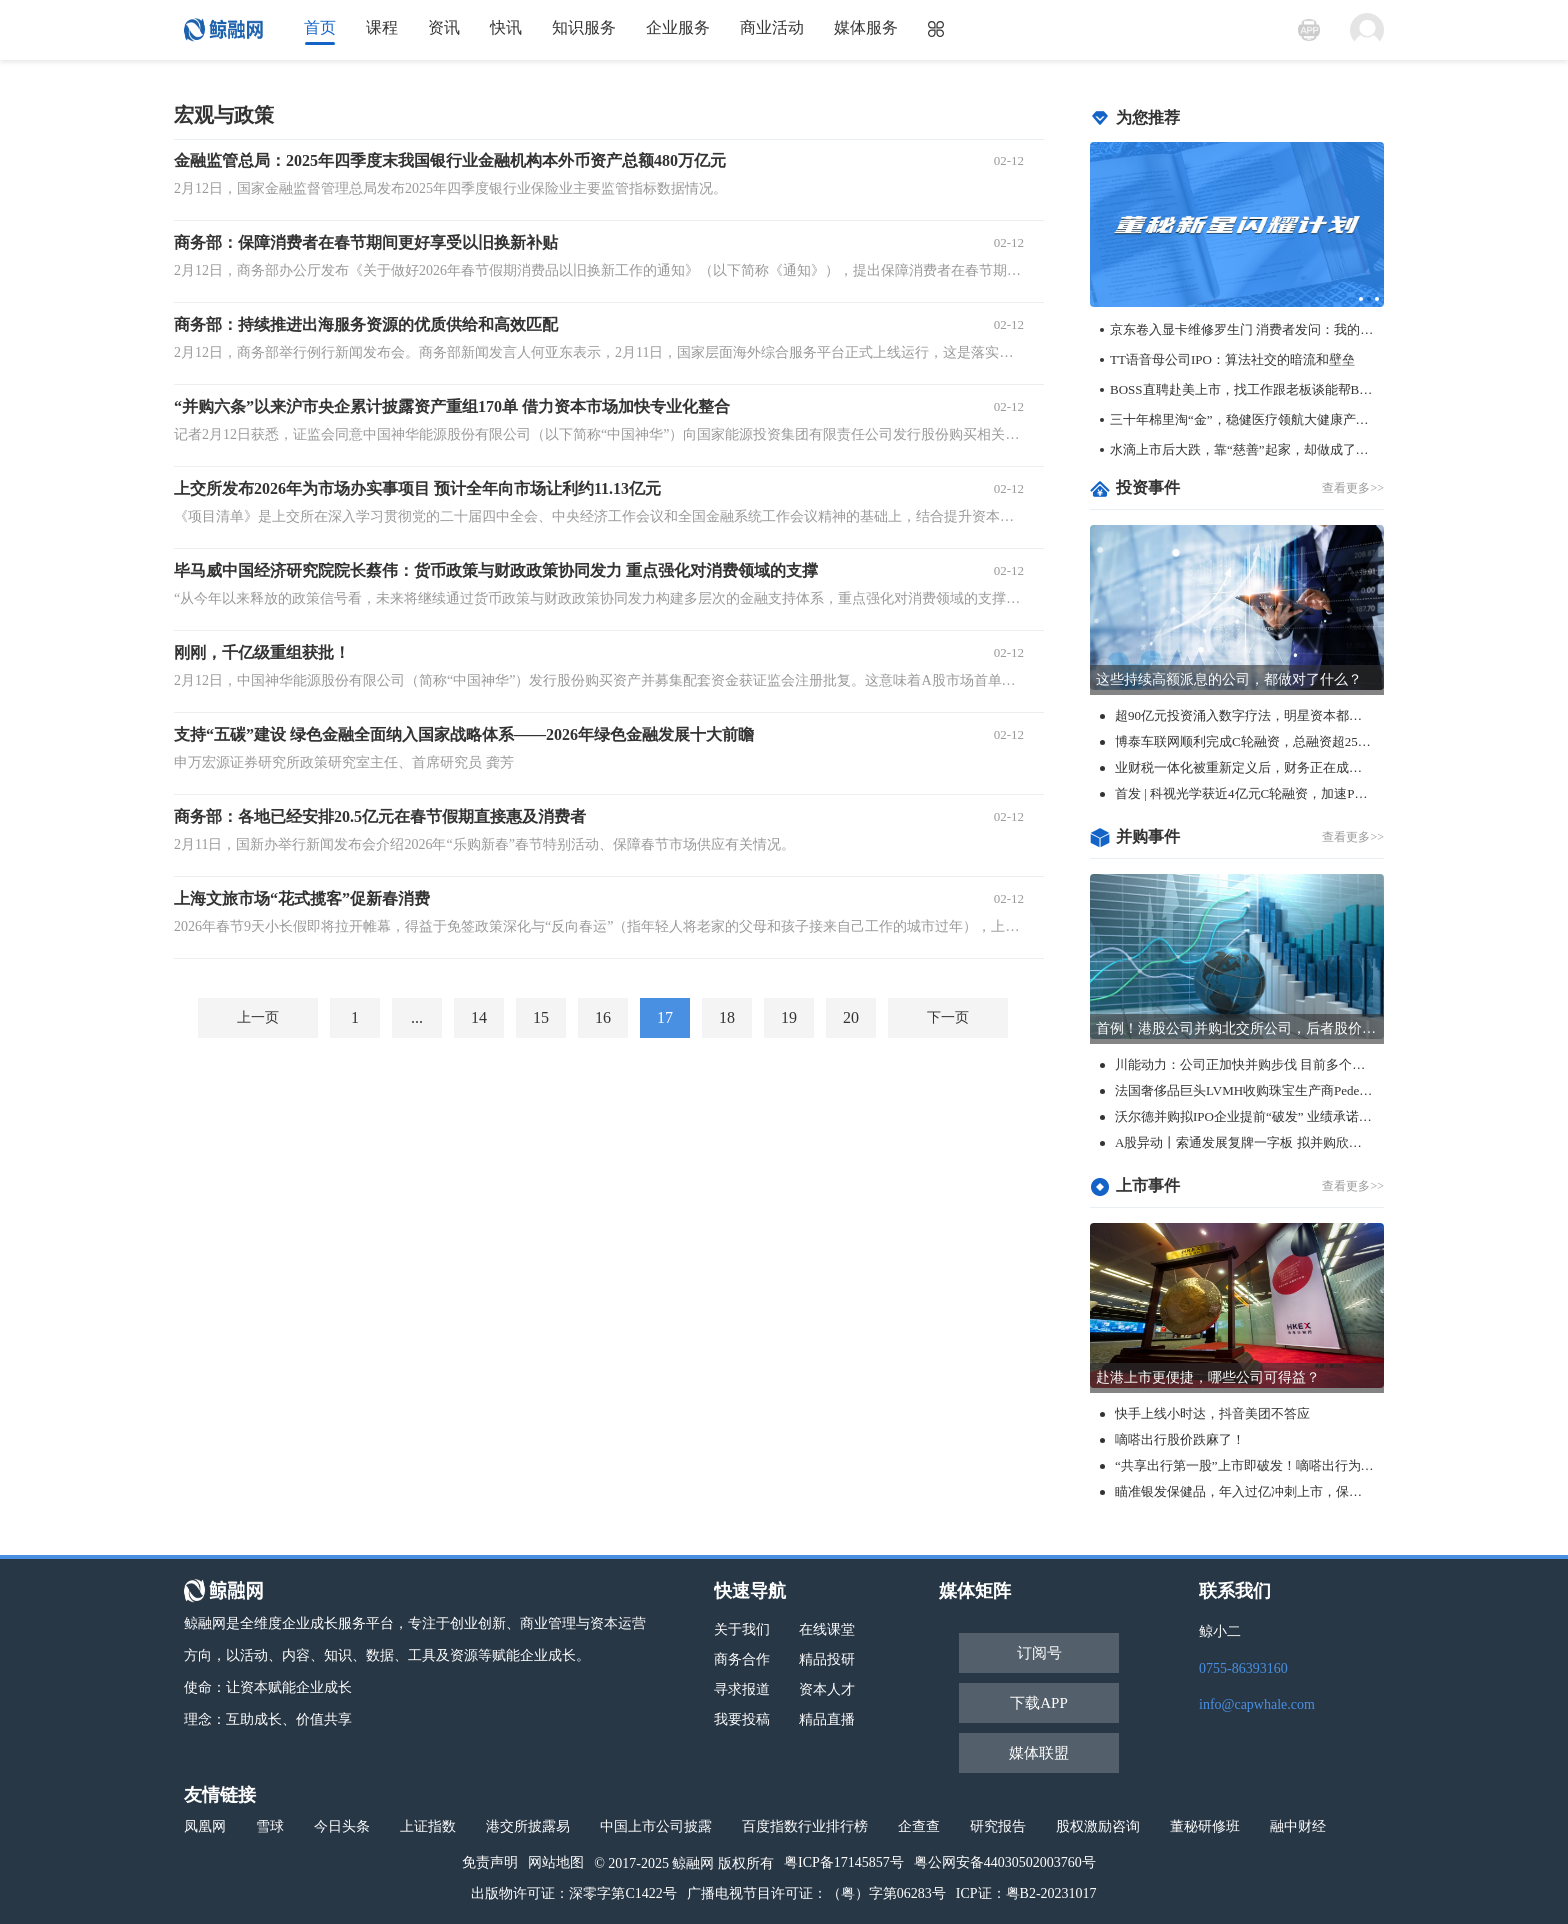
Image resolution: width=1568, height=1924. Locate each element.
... (417, 1017)
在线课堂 (827, 1629)
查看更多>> (1353, 488)
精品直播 (827, 1719)
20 (851, 1017)
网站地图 (556, 1862)
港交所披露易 (528, 1826)
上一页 (258, 1017)
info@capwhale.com (1257, 1704)
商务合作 (742, 1659)
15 (541, 1017)
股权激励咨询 (1098, 1826)
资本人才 (827, 1689)
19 (789, 1017)
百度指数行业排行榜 (805, 1826)
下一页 (948, 1017)
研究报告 (998, 1826)
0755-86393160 (1243, 1668)
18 (727, 1017)
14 (479, 1017)
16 (603, 1017)
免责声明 (490, 1862)
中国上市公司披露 (656, 1826)
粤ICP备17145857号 (844, 1862)
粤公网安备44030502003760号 (1005, 1862)
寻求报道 (742, 1689)
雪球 (270, 1826)
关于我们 (742, 1629)
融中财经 (1298, 1826)
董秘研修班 (1205, 1826)
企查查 (919, 1826)
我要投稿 (742, 1719)
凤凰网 (205, 1826)
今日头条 (342, 1826)
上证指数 (428, 1826)
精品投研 (827, 1659)
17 (665, 1017)
